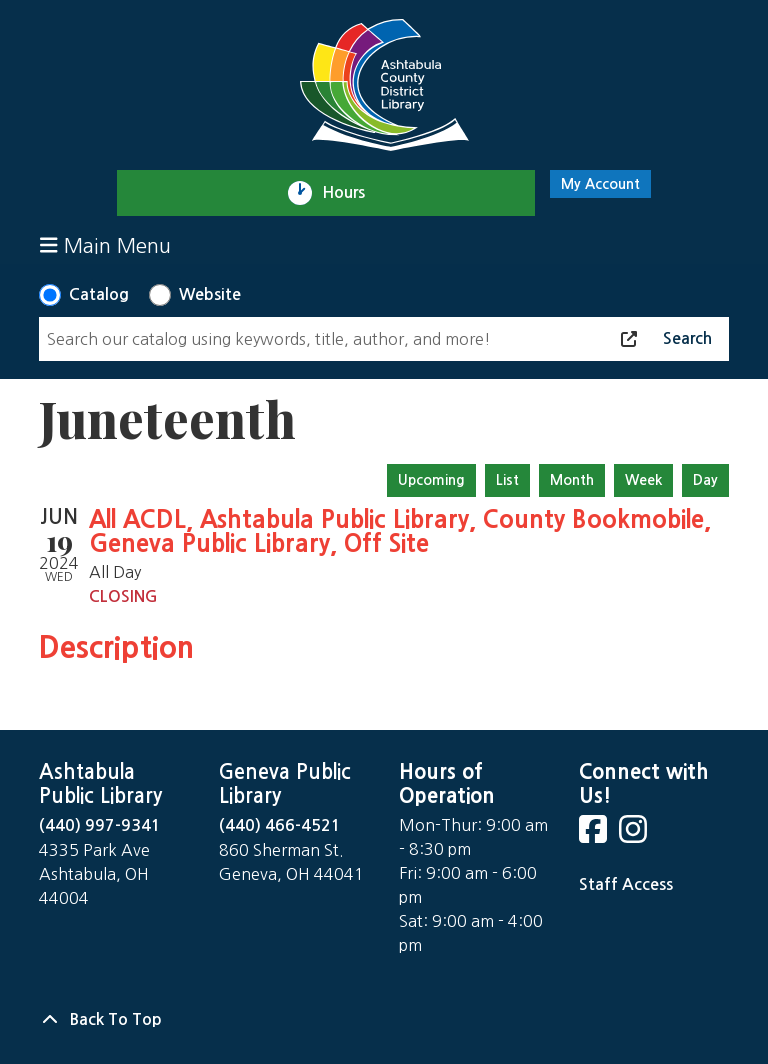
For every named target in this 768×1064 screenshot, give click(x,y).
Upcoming (431, 480)
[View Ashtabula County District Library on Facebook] (595, 835)
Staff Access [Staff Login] (626, 884)
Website (210, 294)
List (507, 480)
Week (643, 480)
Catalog (99, 294)
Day (705, 480)
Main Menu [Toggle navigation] (105, 245)
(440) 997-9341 (100, 825)
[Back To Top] (384, 1020)
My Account (600, 184)
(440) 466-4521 (280, 825)
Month (572, 480)
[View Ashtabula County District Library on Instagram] (635, 835)
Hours (352, 193)
